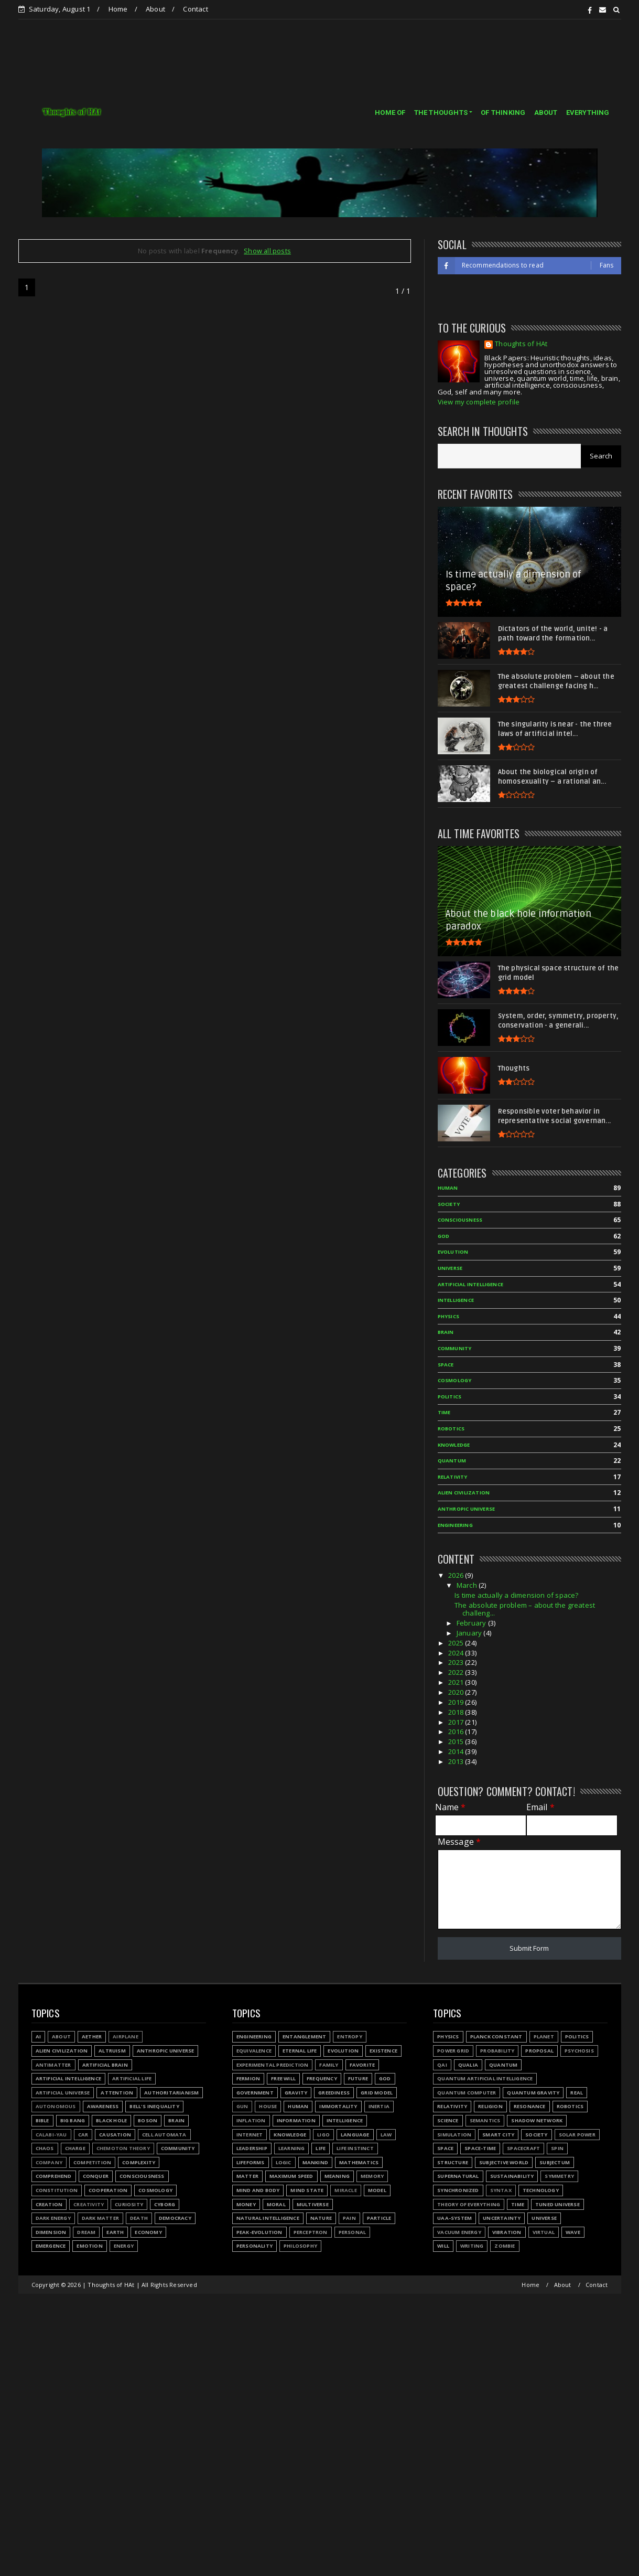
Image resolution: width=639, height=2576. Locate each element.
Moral (276, 2204)
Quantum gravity (533, 2092)
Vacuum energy (459, 2232)
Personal (352, 2232)
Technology (541, 2190)
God (385, 2078)
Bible (42, 2120)
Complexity (138, 2162)
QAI (442, 2064)
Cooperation (108, 2190)
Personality (254, 2245)
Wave (573, 2232)
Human (298, 2106)
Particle (379, 2218)
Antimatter (53, 2064)
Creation (49, 2204)
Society (536, 2134)
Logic (283, 2162)
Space (445, 2148)
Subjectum (554, 2162)
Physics (448, 2036)
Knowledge (290, 2134)
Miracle (345, 2190)
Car (83, 2134)
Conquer (96, 2176)
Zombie (504, 2245)
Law (386, 2134)
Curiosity (129, 2204)
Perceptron (311, 2232)
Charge (75, 2148)
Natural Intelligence (267, 2218)
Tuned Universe (557, 2204)
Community (178, 2148)
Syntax (501, 2190)
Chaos (45, 2148)
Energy (124, 2245)
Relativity (452, 2106)
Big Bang (72, 2120)
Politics (577, 2036)
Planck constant (496, 2036)
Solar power (577, 2134)
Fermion (248, 2078)
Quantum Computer (466, 2092)
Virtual (544, 2232)
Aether (92, 2036)
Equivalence (254, 2050)
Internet (249, 2134)
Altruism (112, 2050)
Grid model (377, 2092)
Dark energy (53, 2218)
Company (49, 2162)
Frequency (322, 2078)
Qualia (468, 2064)
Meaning (337, 2176)
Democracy (175, 2218)
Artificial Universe (63, 2092)
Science (447, 2120)
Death (139, 2218)
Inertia (379, 2106)
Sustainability (512, 2176)
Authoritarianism (171, 2092)
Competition (92, 2162)
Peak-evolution (259, 2232)
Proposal (539, 2050)
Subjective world (503, 2162)
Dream (86, 2232)
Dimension (51, 2232)
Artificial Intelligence (69, 2078)
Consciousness (142, 2176)
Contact (195, 9)
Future (358, 2078)
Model (377, 2190)
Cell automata (164, 2134)
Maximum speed (291, 2176)
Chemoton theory (123, 2148)
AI (38, 2036)
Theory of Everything (468, 2204)
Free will (283, 2078)
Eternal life (300, 2050)
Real (576, 2092)
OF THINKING (503, 112)
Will (443, 2245)
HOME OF (390, 112)
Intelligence (345, 2120)
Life (321, 2148)
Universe (544, 2218)
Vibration (507, 2232)
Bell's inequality (154, 2106)
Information (296, 2120)
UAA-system (454, 2218)
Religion (490, 2106)
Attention (117, 2092)
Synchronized (458, 2190)
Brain (176, 2120)
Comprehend (54, 2176)
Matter (247, 2176)
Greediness (334, 2092)
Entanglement (304, 2036)
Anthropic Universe (165, 2050)
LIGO (323, 2134)
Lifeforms (250, 2162)
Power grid (453, 2050)
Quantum (503, 2064)
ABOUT (546, 112)
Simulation (454, 2134)
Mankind (315, 2162)
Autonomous (56, 2106)
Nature (321, 2218)
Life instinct (355, 2148)
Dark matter (100, 2218)
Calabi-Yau (51, 2134)
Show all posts (267, 250)
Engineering (254, 2036)
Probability (497, 2050)
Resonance (530, 2106)
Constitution (57, 2190)
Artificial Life (131, 2078)
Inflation (251, 2120)
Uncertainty (502, 2218)
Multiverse (313, 2204)
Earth (115, 2232)
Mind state (306, 2190)
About (155, 9)
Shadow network (536, 2120)
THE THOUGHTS (441, 112)
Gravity (296, 2092)
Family (328, 2064)
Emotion (89, 2245)
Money (246, 2204)
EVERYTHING (588, 112)
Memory (372, 2176)
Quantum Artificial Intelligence (485, 2078)
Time (517, 2204)
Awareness (103, 2106)
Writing (471, 2245)
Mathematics (358, 2162)
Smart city (498, 2134)
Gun (242, 2106)
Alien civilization (62, 2050)
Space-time (480, 2148)
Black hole (111, 2120)
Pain (349, 2218)
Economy (148, 2232)
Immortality (338, 2106)
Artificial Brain (105, 2064)
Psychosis (579, 2050)
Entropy (349, 2036)
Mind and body (258, 2190)
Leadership (251, 2148)
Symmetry (559, 2176)
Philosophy (300, 2245)
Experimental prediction (272, 2064)
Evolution (343, 2050)
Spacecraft (523, 2148)
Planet (544, 2036)
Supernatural (458, 2176)
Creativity (88, 2204)
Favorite (362, 2064)
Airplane (125, 2036)
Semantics (485, 2120)
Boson (147, 2120)
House (268, 2106)
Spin (557, 2148)
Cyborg (164, 2204)
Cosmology (155, 2190)
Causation (115, 2134)
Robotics (570, 2106)
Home (118, 9)
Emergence (51, 2245)
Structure (452, 2162)
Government (255, 2092)
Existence (383, 2050)
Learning (291, 2148)
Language (355, 2134)
